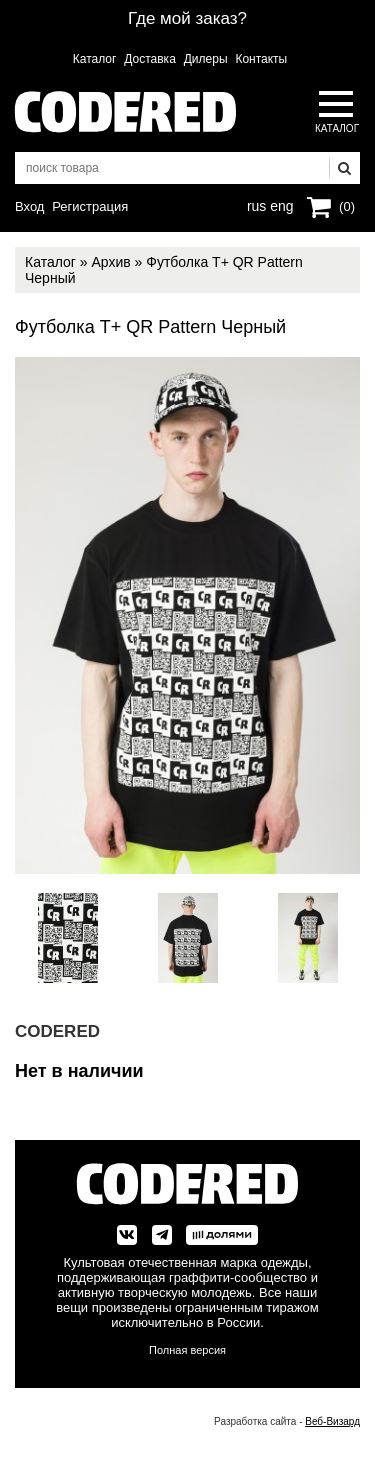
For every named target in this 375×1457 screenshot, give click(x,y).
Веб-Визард (332, 1421)
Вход (29, 206)
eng (280, 204)
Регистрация (90, 206)
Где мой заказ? (187, 18)
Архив (110, 262)
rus (256, 204)
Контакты (261, 59)
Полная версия (187, 1350)
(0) (347, 206)
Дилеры (206, 59)
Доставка (150, 59)
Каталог (95, 59)
